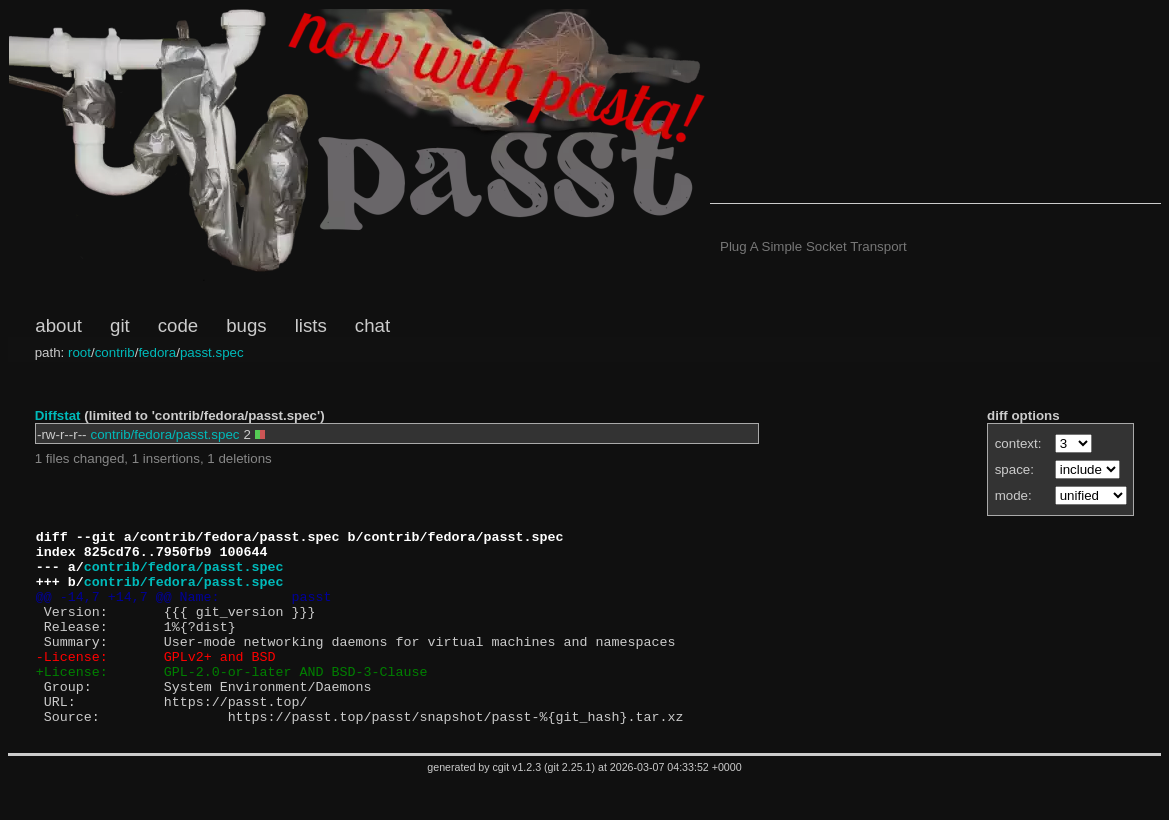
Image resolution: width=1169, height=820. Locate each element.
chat (372, 325)
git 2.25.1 (570, 806)
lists (311, 325)
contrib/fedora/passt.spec (165, 434)
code (178, 325)
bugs (246, 325)
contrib (115, 352)
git (120, 325)
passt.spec (212, 352)
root (79, 352)
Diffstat (58, 415)
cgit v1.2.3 (517, 806)
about (58, 325)
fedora (157, 352)
